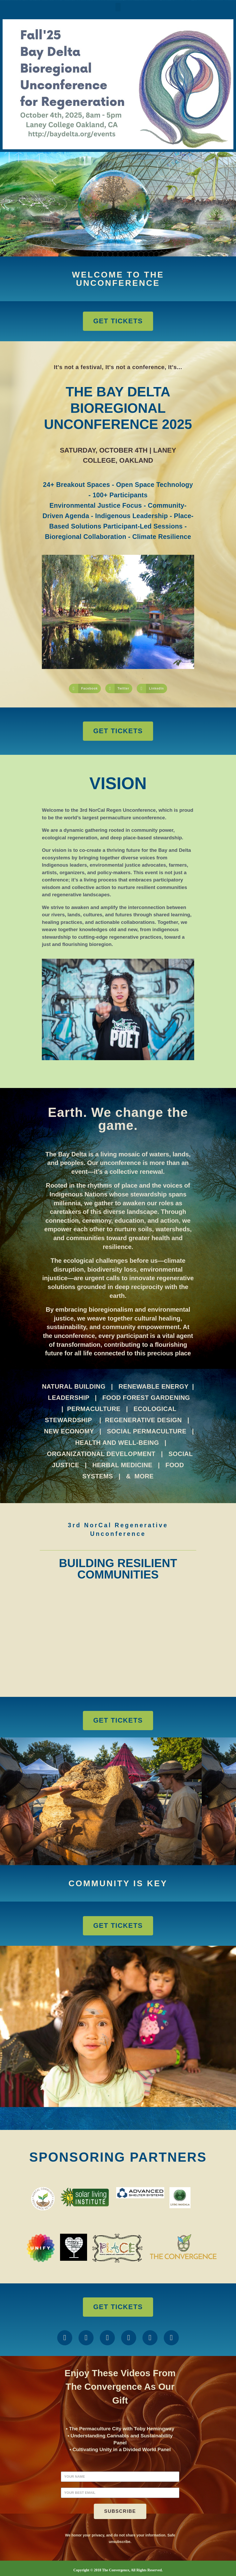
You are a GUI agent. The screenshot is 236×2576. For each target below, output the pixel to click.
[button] (117, 7)
